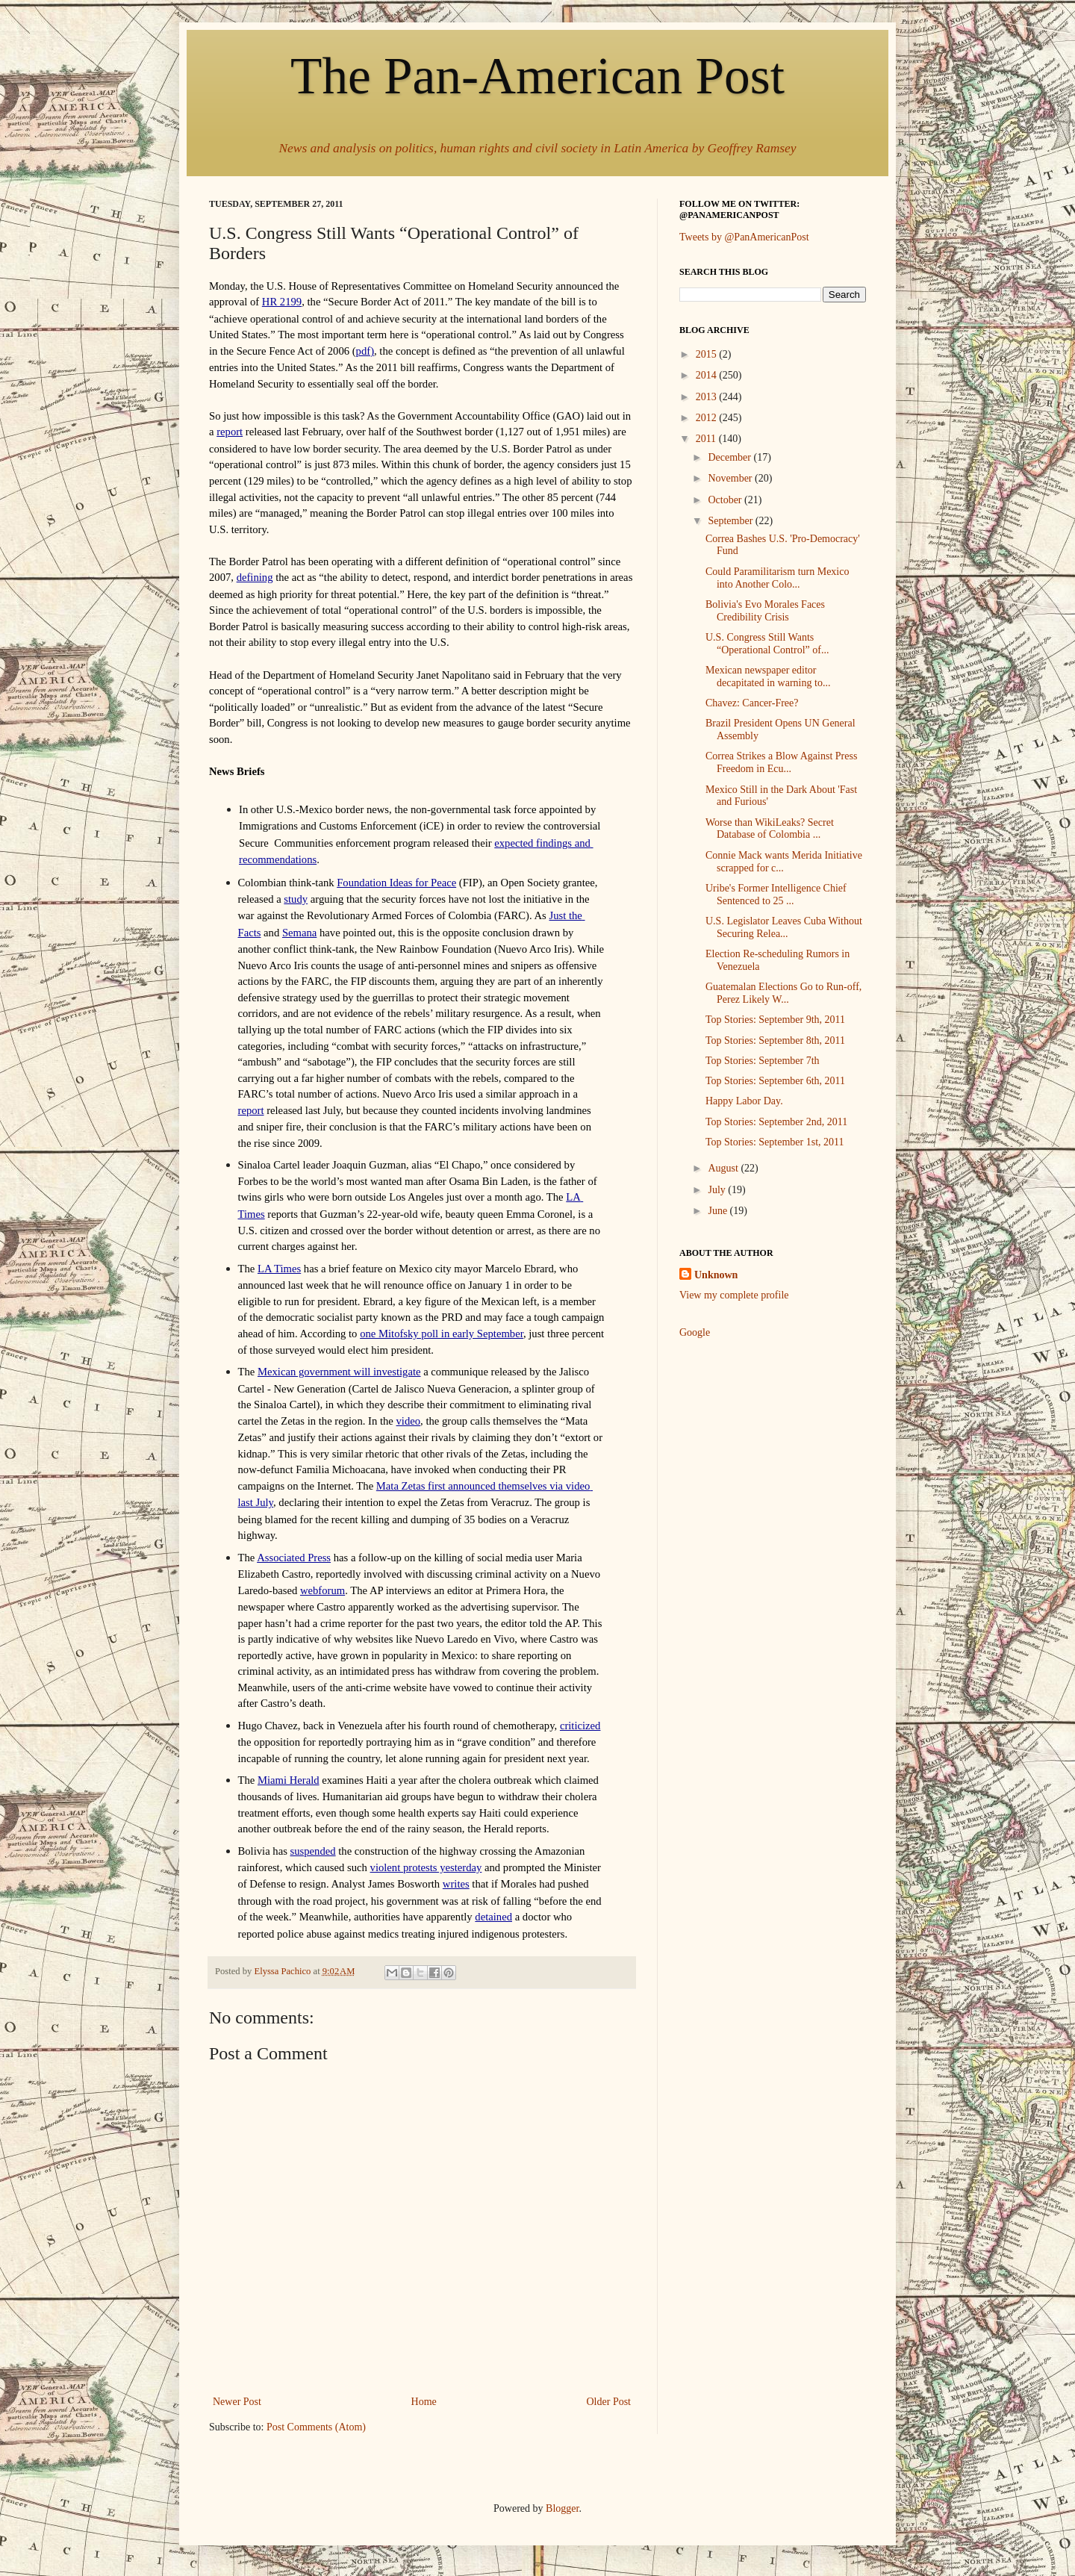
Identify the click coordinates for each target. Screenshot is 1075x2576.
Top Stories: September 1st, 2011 (774, 1142)
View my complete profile (734, 1295)
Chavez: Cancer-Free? (751, 703)
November (731, 478)
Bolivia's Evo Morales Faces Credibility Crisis (765, 611)
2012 (708, 417)
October (726, 499)
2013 (708, 396)
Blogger (562, 2508)
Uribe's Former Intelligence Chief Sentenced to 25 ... (776, 894)
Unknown (716, 1275)
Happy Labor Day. (744, 1101)
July (718, 1189)
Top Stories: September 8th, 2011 (775, 1040)
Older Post (609, 2401)
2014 (708, 375)
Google (694, 1332)
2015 (708, 354)
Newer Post (237, 2401)
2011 (707, 438)
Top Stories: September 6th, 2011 (775, 1080)
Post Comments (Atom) (316, 2427)
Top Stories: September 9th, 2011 (775, 1019)
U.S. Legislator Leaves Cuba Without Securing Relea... (783, 927)
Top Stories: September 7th (762, 1060)
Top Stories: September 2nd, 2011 (776, 1121)
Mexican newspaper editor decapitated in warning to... (767, 676)
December (730, 457)
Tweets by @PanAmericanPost (744, 237)
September (731, 520)
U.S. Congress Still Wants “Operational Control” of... (767, 644)
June (718, 1210)
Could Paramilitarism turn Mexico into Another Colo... (777, 578)
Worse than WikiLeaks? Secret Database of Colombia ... (769, 829)
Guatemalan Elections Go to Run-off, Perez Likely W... (783, 993)
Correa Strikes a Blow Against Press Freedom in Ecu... (781, 762)
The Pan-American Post (537, 76)
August (724, 1168)
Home (424, 2401)
